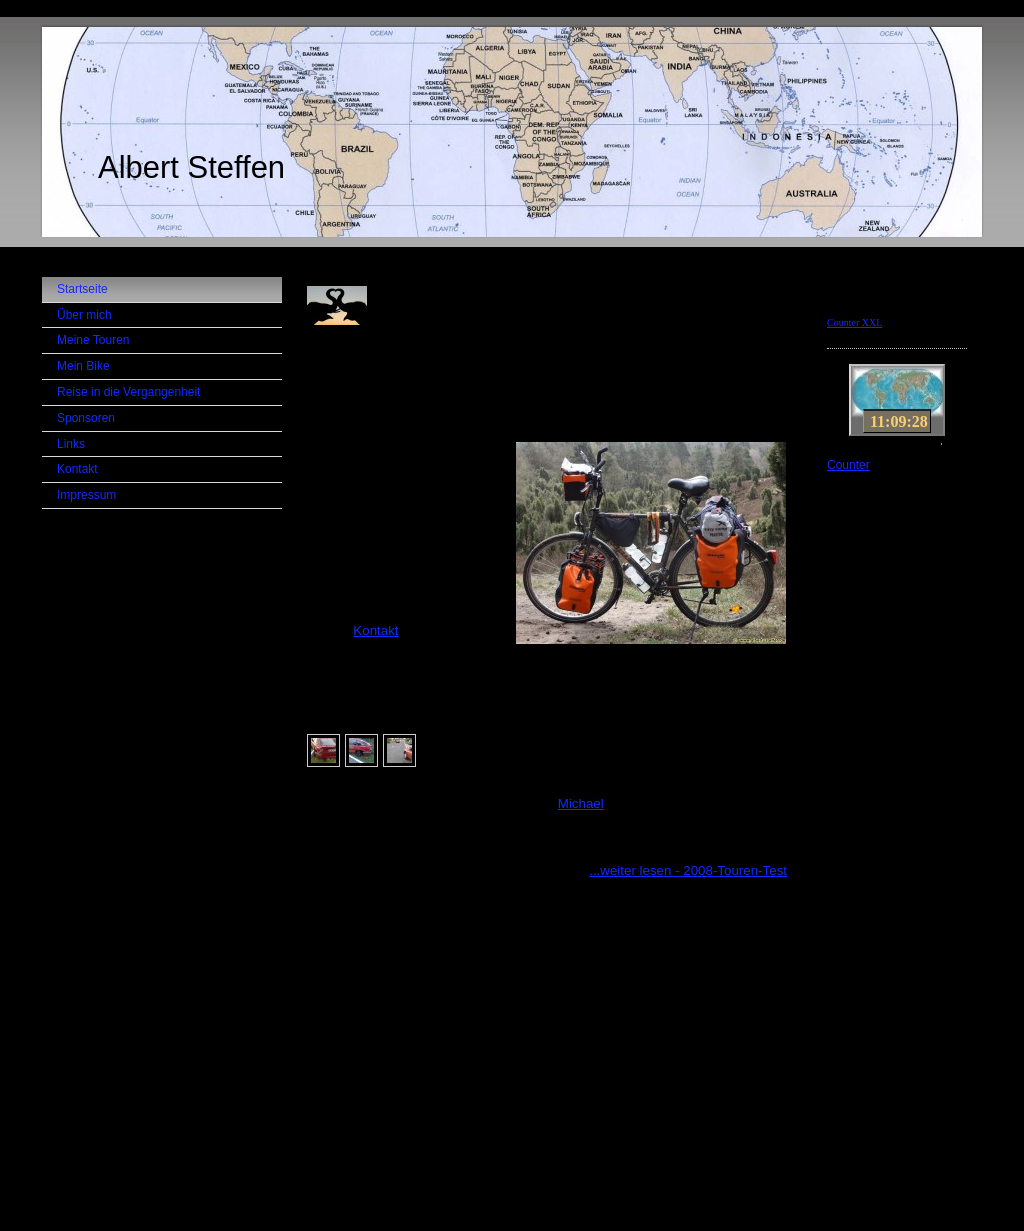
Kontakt (375, 630)
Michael (581, 803)
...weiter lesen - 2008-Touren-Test (688, 870)
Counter (848, 465)
